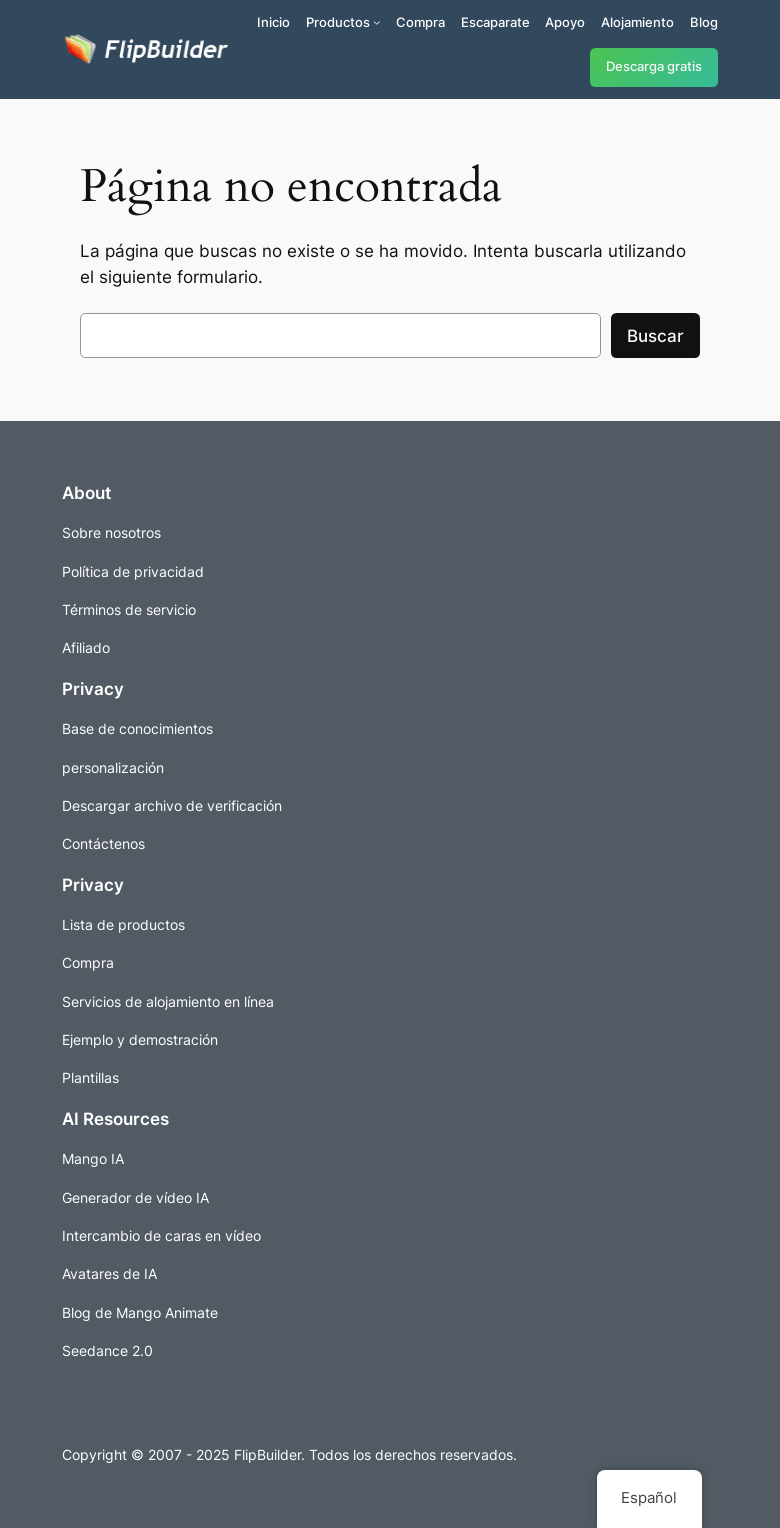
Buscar (655, 336)
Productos (338, 22)
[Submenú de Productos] (377, 22)
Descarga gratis (654, 66)
